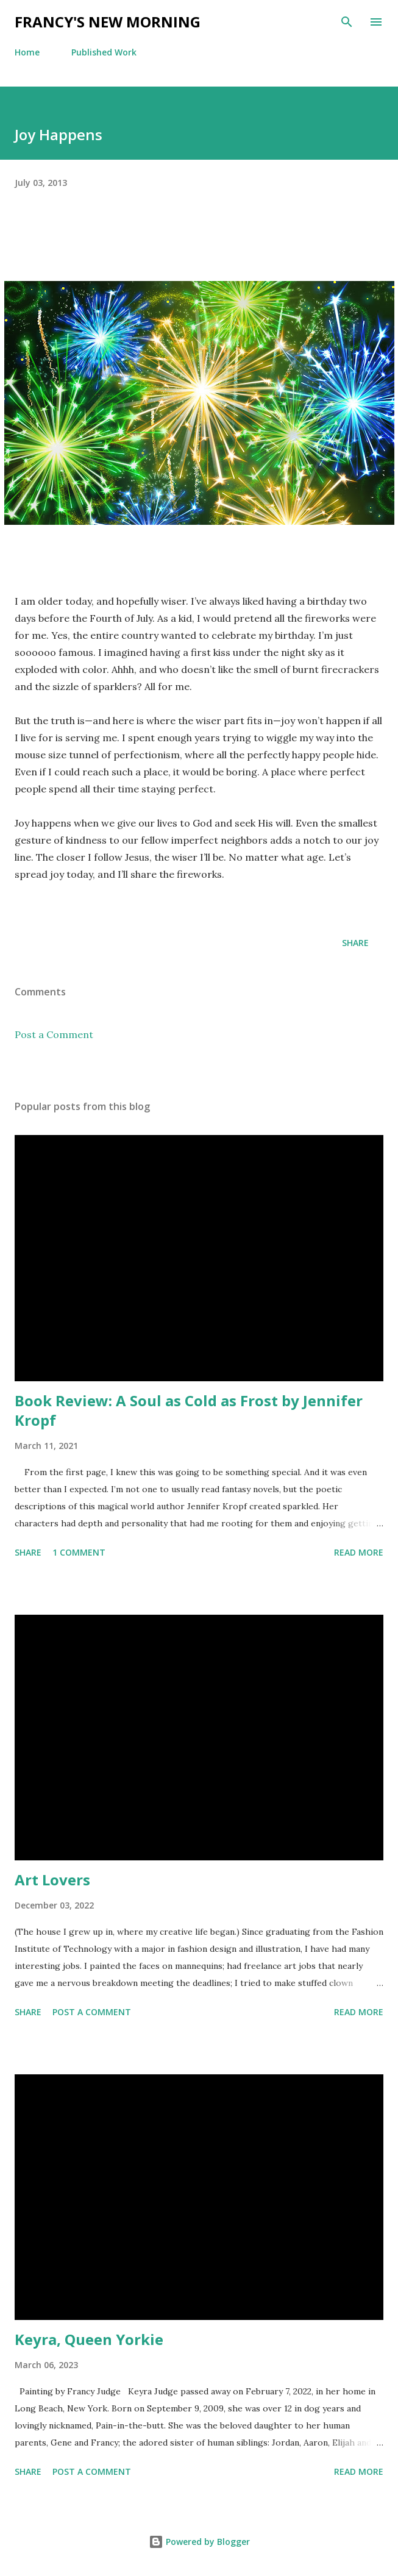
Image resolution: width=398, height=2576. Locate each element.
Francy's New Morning (108, 22)
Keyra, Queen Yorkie (89, 2339)
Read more (358, 1552)
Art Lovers (52, 1880)
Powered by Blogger (199, 2541)
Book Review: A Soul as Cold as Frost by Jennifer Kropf (189, 1410)
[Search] (346, 22)
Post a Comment (54, 1034)
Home (27, 52)
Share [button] (355, 942)
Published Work (104, 52)
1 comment (78, 1552)
